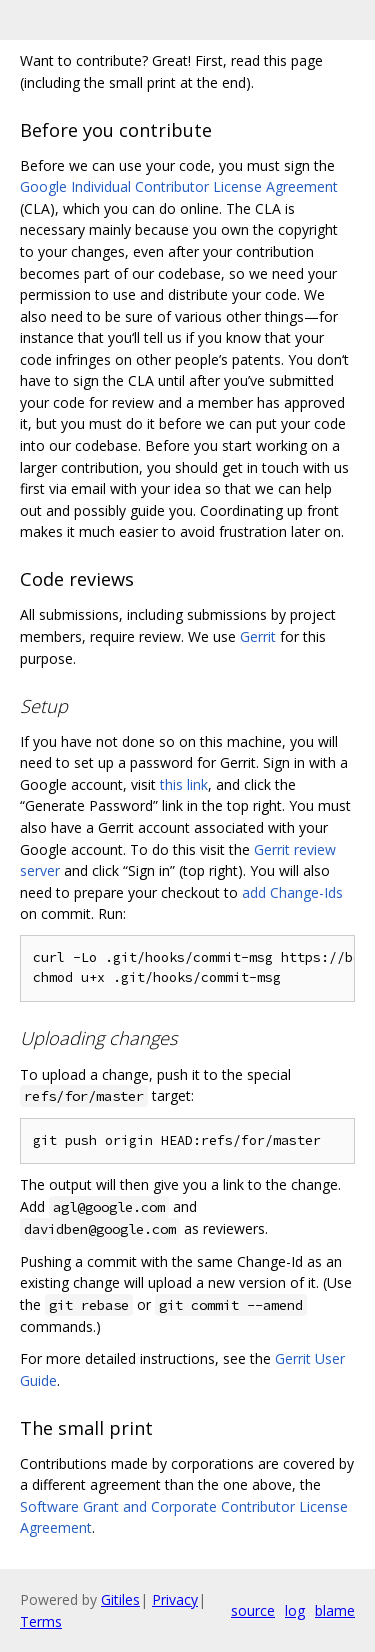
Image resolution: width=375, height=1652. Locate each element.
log (295, 1610)
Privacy (175, 1599)
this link (184, 784)
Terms (41, 1621)
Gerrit (258, 636)
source (253, 1610)
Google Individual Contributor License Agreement (179, 186)
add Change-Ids (292, 892)
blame (335, 1610)
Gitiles (120, 1599)
